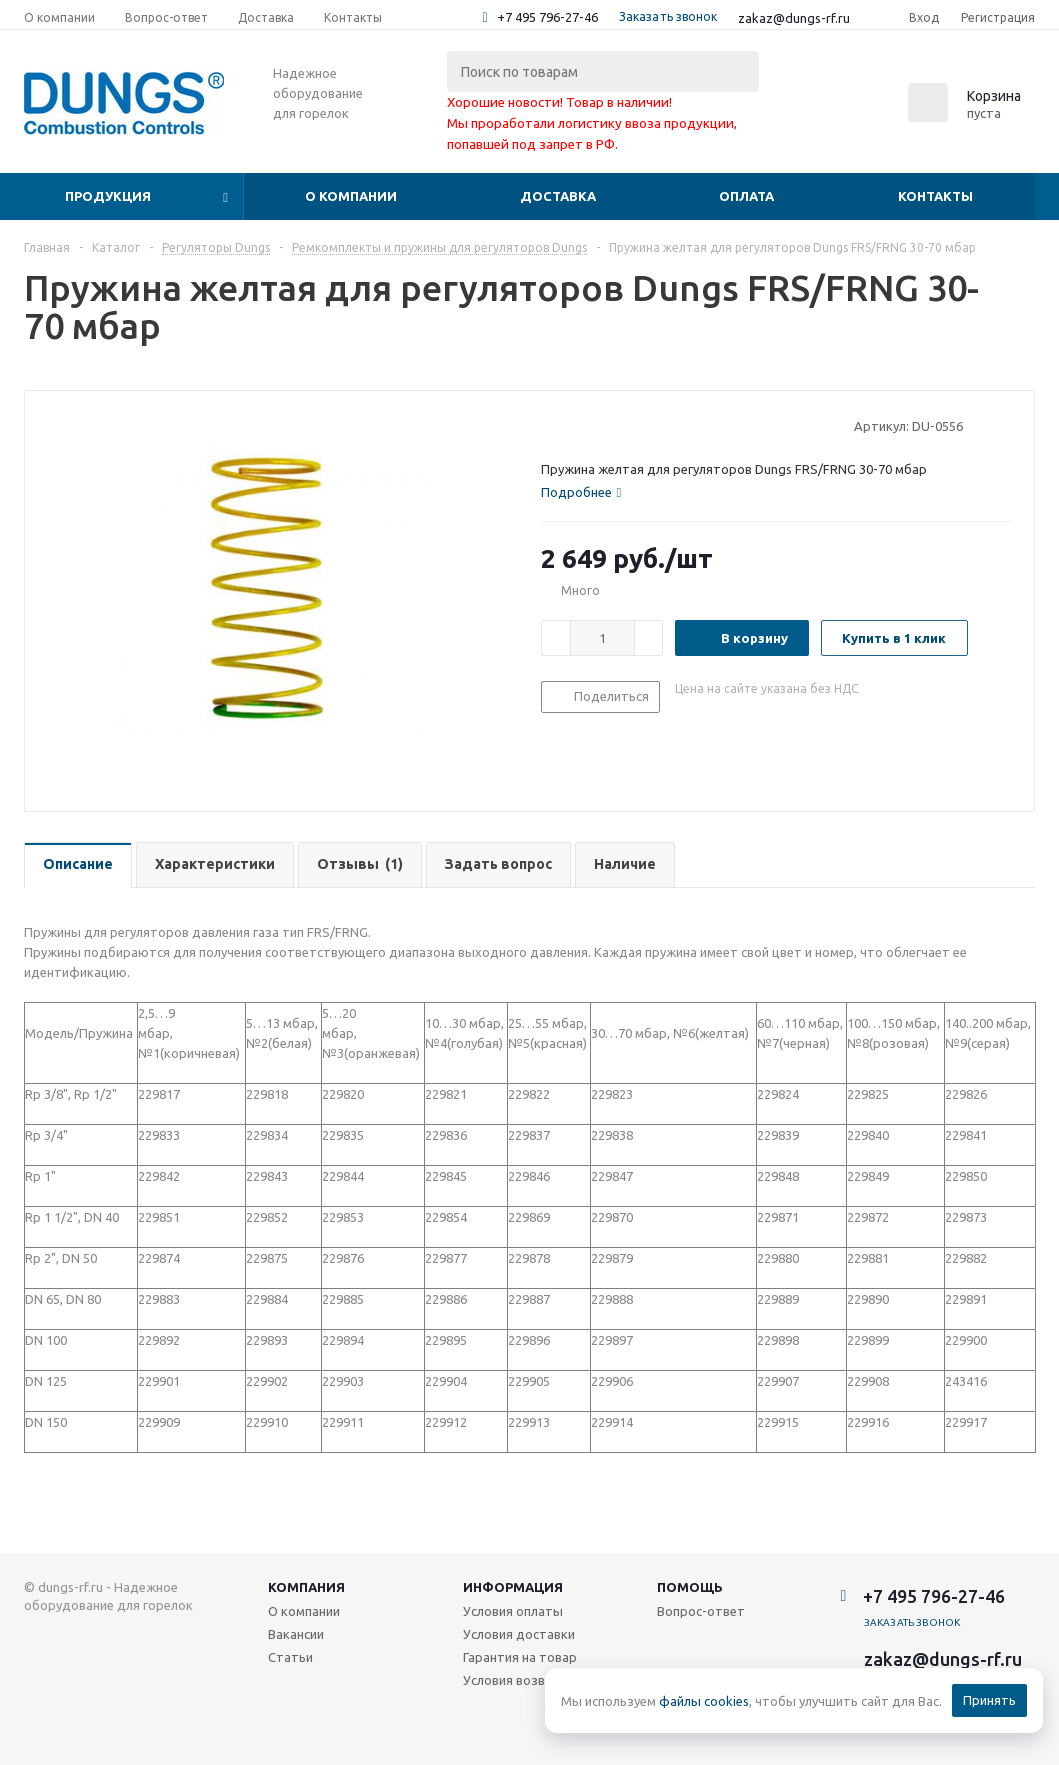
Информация (513, 1587)
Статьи (290, 1657)
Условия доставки (519, 1634)
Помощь (690, 1587)
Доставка (558, 196)
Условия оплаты (513, 1611)
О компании (351, 196)
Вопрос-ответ (701, 1611)
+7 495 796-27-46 (547, 17)
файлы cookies (704, 1701)
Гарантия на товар (520, 1657)
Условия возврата (519, 1680)
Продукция (108, 196)
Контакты (935, 196)
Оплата (746, 196)
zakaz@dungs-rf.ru (794, 18)
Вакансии (296, 1634)
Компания (306, 1587)
